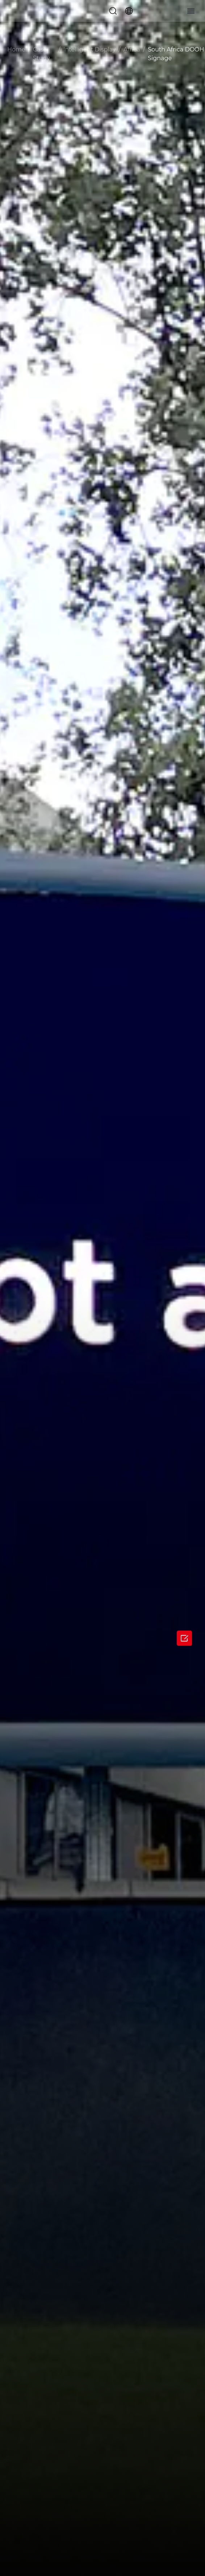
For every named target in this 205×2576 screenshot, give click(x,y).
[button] (113, 11)
